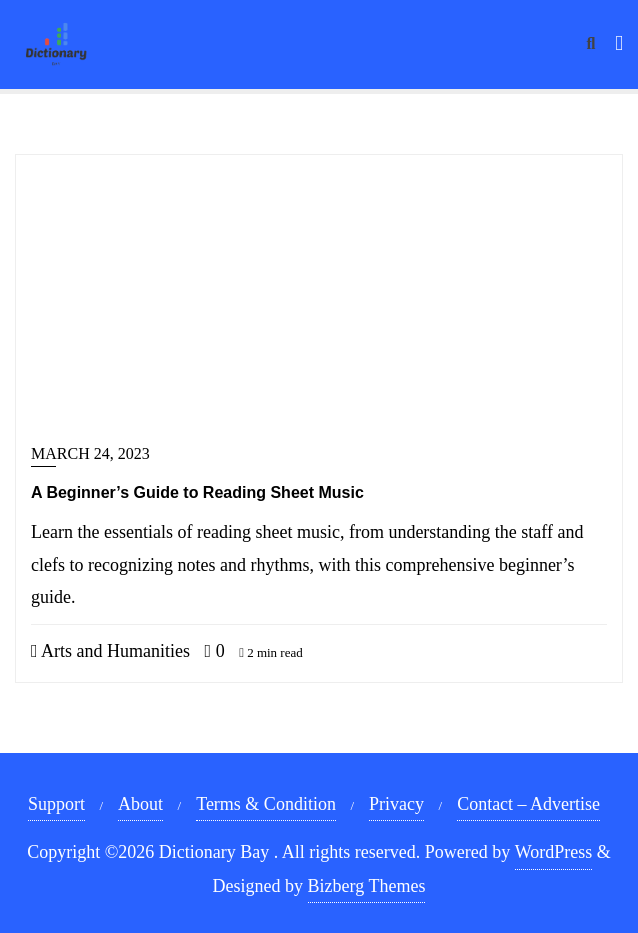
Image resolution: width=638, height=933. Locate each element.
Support (56, 804)
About (140, 804)
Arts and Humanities (110, 651)
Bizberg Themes (367, 886)
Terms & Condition (266, 804)
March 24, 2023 (90, 453)
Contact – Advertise (528, 804)
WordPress (554, 852)
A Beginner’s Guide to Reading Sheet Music (197, 492)
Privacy (396, 804)
